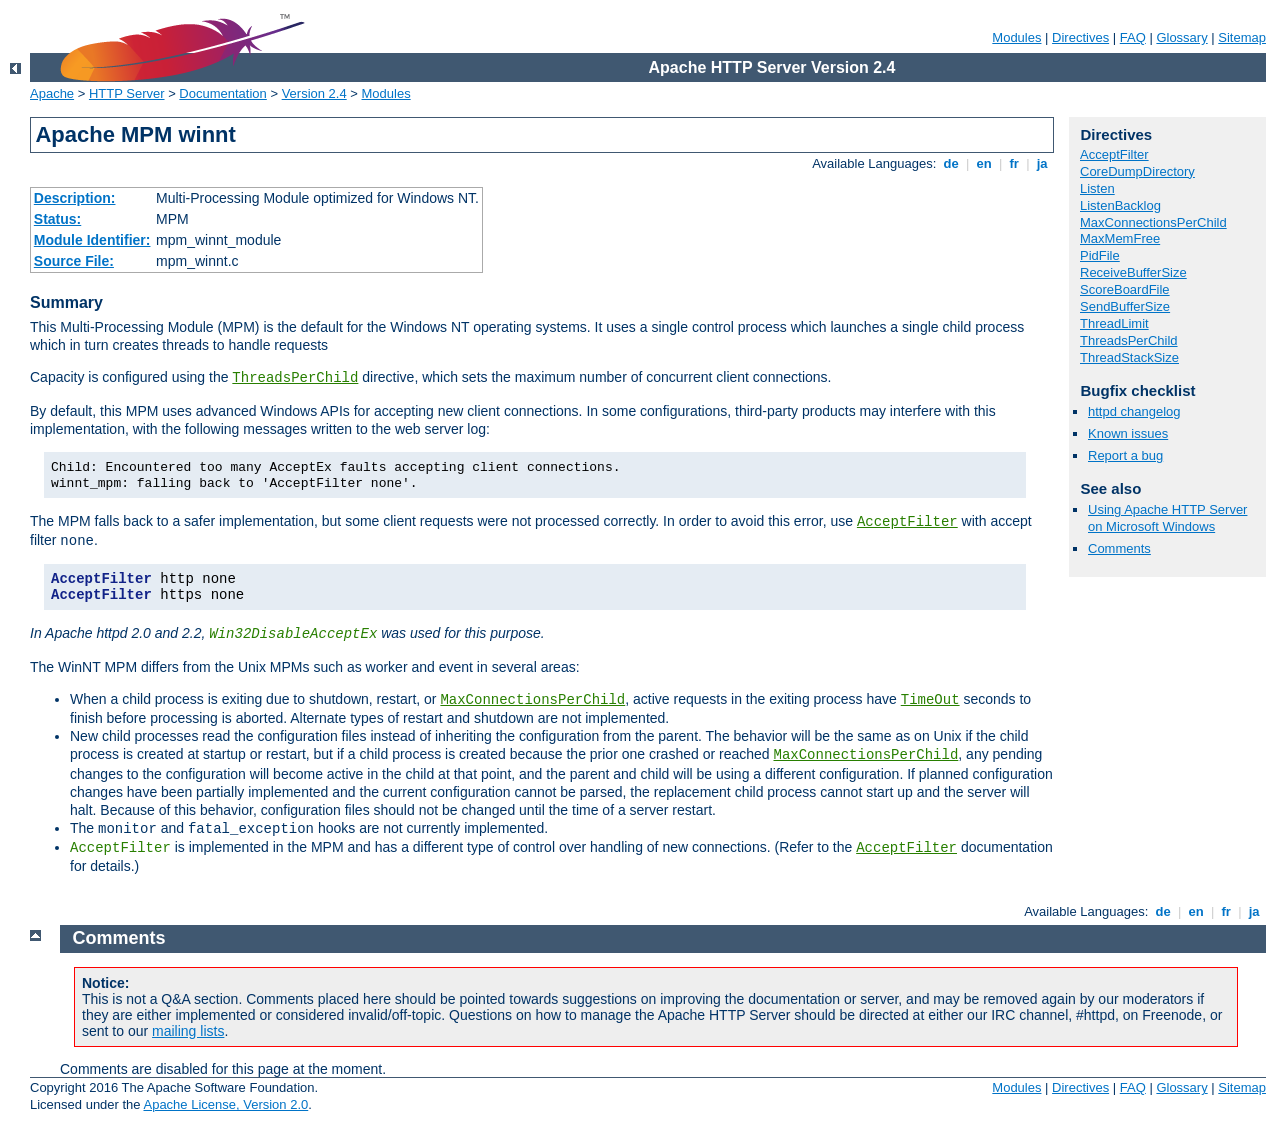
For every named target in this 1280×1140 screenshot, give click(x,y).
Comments (1119, 548)
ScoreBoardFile (1125, 289)
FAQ (1133, 37)
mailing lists (188, 1031)
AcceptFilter (907, 522)
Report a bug (1125, 455)
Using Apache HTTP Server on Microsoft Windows (1167, 518)
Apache (52, 93)
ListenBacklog (1120, 205)
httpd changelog (1134, 411)
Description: (75, 198)
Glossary (1181, 37)
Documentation (222, 93)
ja (1042, 163)
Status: (57, 219)
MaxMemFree (1120, 238)
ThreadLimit (1114, 323)
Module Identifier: (92, 240)
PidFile (1100, 255)
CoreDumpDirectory (1137, 171)
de (951, 163)
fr (1014, 163)
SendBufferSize (1125, 306)
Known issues (1128, 433)
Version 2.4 (314, 93)
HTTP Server (127, 93)
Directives (1080, 37)
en (984, 163)
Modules (1016, 37)
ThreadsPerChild (295, 378)
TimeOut (930, 700)
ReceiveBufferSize (1133, 272)
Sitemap (1242, 37)
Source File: (74, 261)
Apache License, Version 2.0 (225, 1104)
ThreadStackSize (1129, 357)
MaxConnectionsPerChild (532, 700)
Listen (1097, 188)
